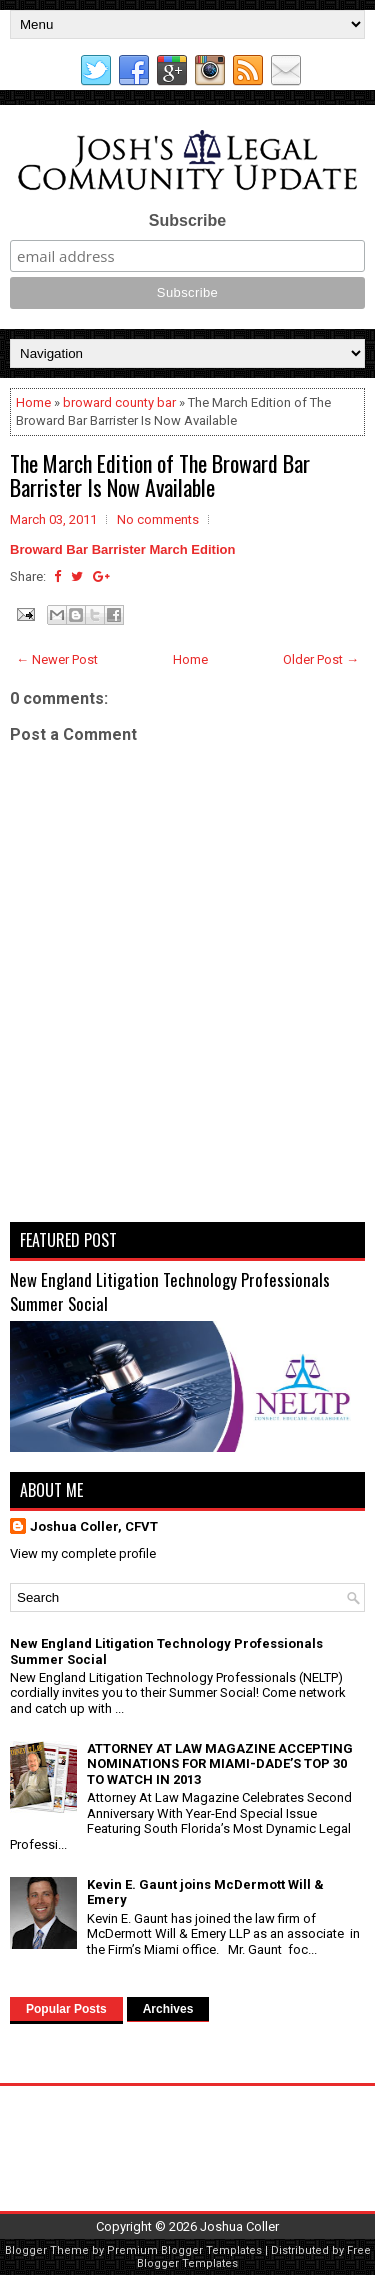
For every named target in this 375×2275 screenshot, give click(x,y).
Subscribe (187, 220)
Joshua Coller (239, 2226)
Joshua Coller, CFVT (94, 1526)
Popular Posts (66, 2009)
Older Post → (321, 659)
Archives (168, 2009)
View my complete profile (83, 1553)
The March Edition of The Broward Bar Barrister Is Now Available (160, 475)
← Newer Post (57, 659)
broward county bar (119, 402)
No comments (158, 519)
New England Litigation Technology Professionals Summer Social (170, 1291)
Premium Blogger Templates (184, 2250)
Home (33, 402)
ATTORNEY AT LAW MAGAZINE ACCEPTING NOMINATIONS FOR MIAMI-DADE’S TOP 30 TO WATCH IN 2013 (220, 1764)
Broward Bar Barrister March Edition (122, 549)
